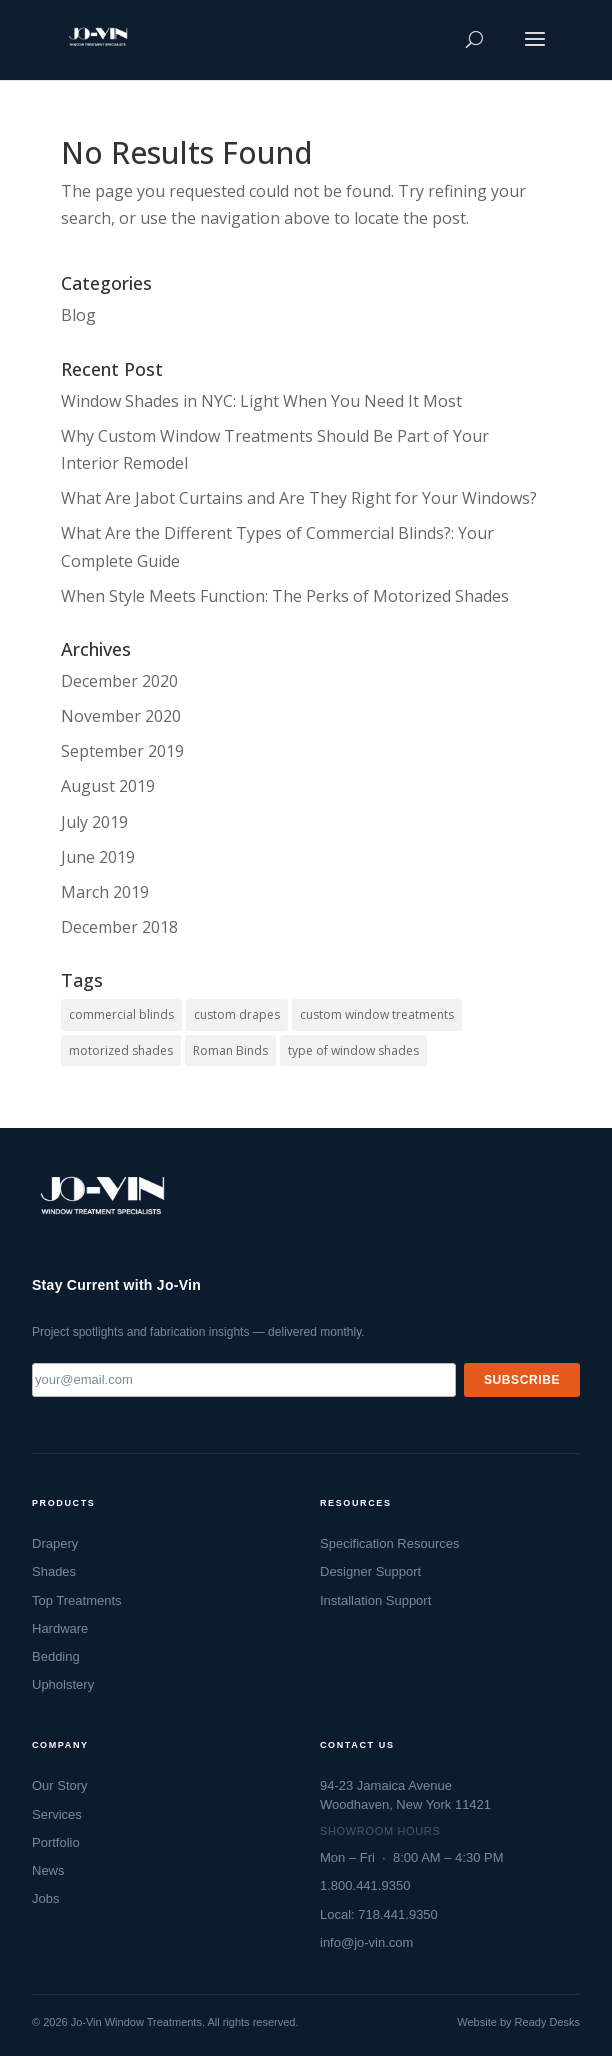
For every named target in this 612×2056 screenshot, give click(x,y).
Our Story (60, 1785)
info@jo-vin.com (366, 1942)
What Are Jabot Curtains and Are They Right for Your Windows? (299, 498)
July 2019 (94, 822)
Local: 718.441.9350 (379, 1914)
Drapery (55, 1543)
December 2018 (119, 927)
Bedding (56, 1656)
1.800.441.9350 (365, 1885)
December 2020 (119, 681)
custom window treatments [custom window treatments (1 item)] (377, 1014)
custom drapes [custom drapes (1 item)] (237, 1014)
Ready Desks (547, 2022)
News (48, 1870)
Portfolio (56, 1842)
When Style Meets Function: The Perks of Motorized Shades (285, 596)
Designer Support (370, 1571)
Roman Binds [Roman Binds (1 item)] (230, 1050)
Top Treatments (77, 1600)
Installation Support (375, 1600)
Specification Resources (389, 1543)
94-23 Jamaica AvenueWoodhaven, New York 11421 (405, 1794)
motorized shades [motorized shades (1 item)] (121, 1050)
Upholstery (63, 1684)
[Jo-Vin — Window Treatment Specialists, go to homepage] (101, 1202)
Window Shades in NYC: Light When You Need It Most (261, 401)
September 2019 (122, 751)
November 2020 (121, 716)
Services (57, 1814)
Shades (54, 1571)
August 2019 (108, 786)
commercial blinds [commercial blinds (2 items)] (121, 1014)
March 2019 (105, 892)
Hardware (60, 1628)
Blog (78, 315)
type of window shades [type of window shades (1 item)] (353, 1050)
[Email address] (244, 1380)
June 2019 (98, 857)
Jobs (45, 1898)
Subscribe (522, 1380)
